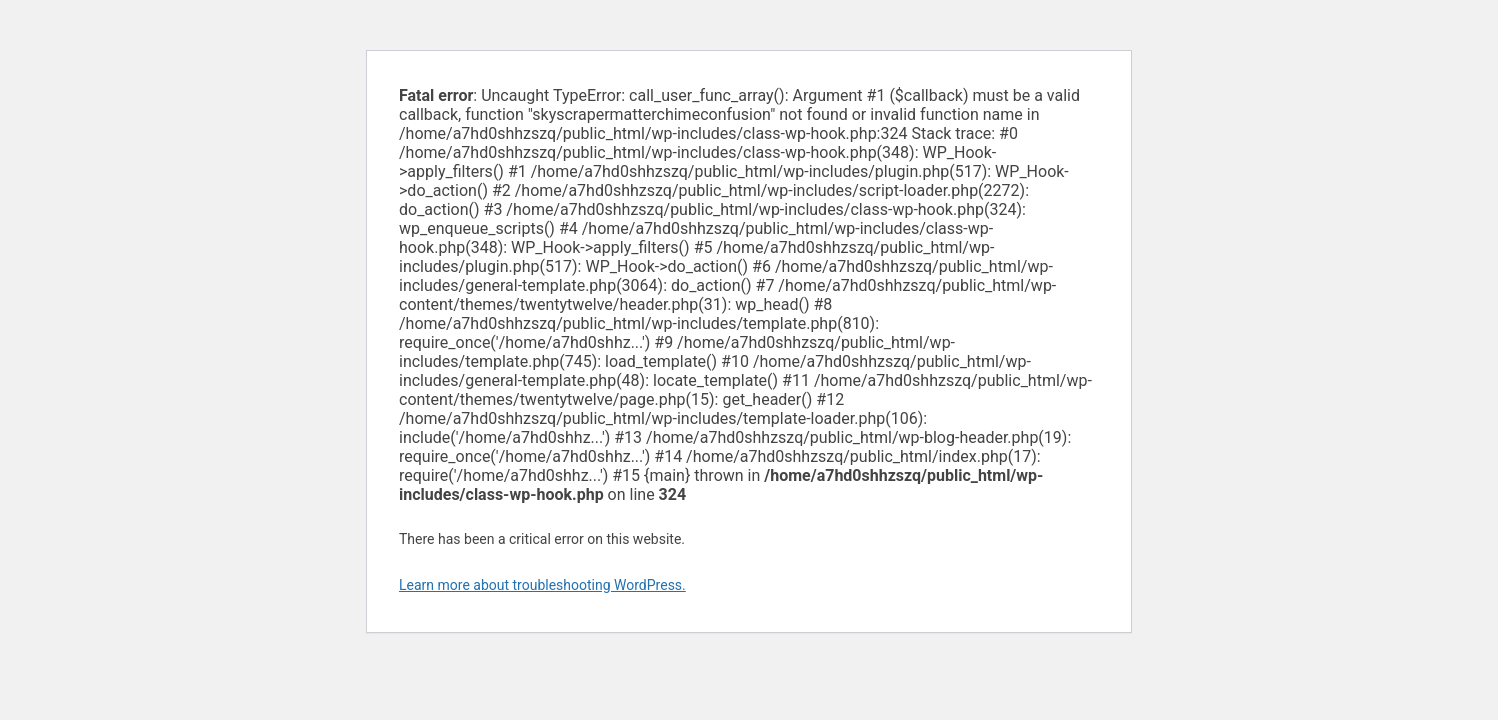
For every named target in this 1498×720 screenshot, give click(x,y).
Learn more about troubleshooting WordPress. (542, 585)
